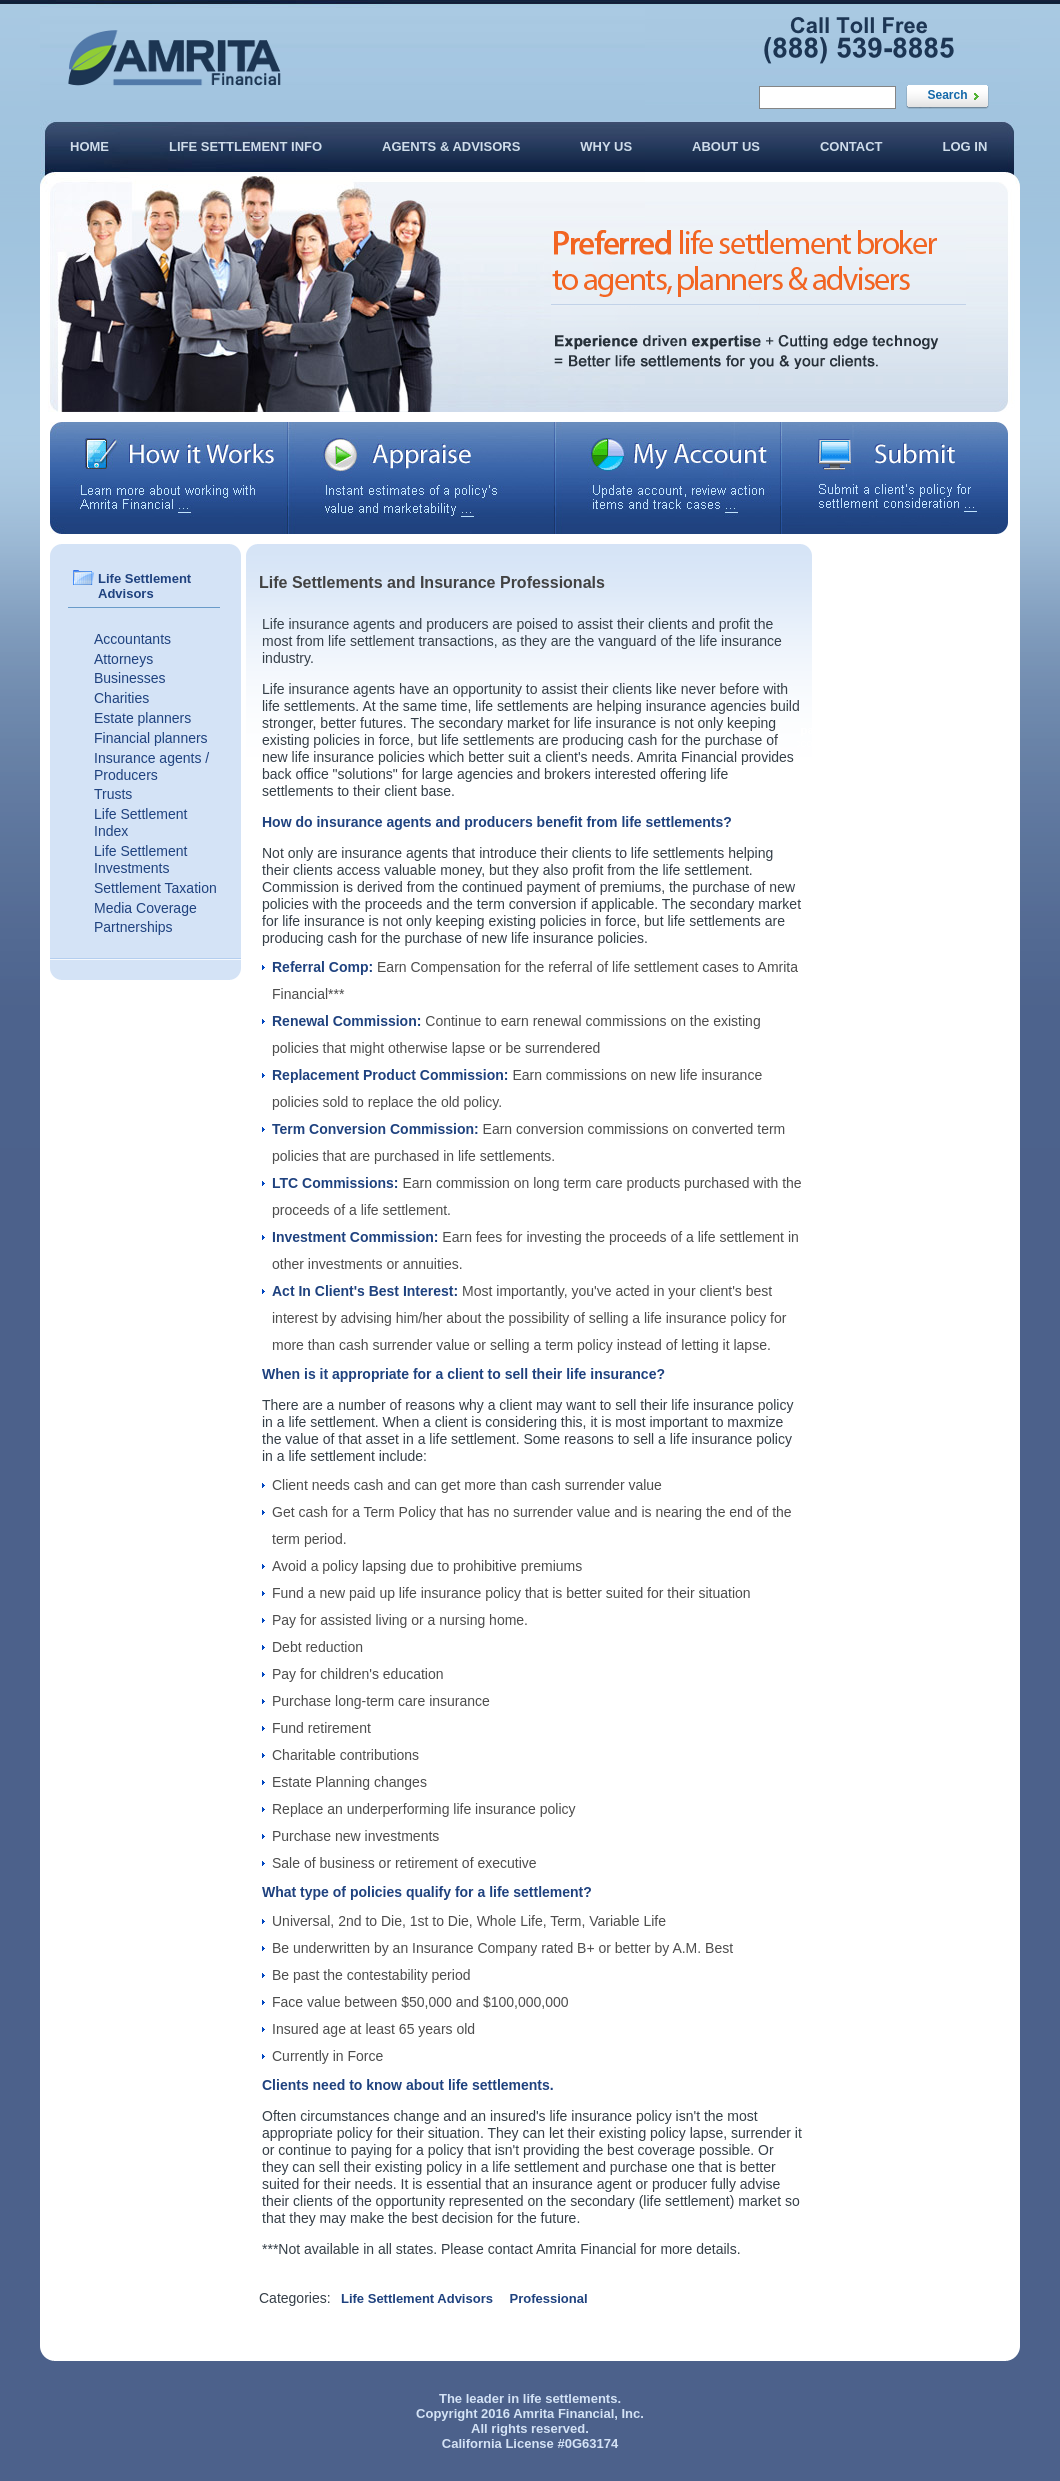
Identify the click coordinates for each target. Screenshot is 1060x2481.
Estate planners (142, 718)
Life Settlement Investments (140, 859)
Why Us (606, 146)
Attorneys (123, 659)
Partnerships (133, 927)
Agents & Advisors (451, 146)
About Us (726, 146)
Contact (851, 146)
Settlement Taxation (155, 888)
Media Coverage (145, 908)
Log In (965, 146)
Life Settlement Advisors (417, 2298)
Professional (549, 2298)
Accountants (132, 639)
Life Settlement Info (245, 146)
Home (89, 146)
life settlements (570, 2398)
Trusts (113, 794)
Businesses (130, 678)
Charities (121, 698)
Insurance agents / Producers (151, 766)
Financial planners (151, 738)
